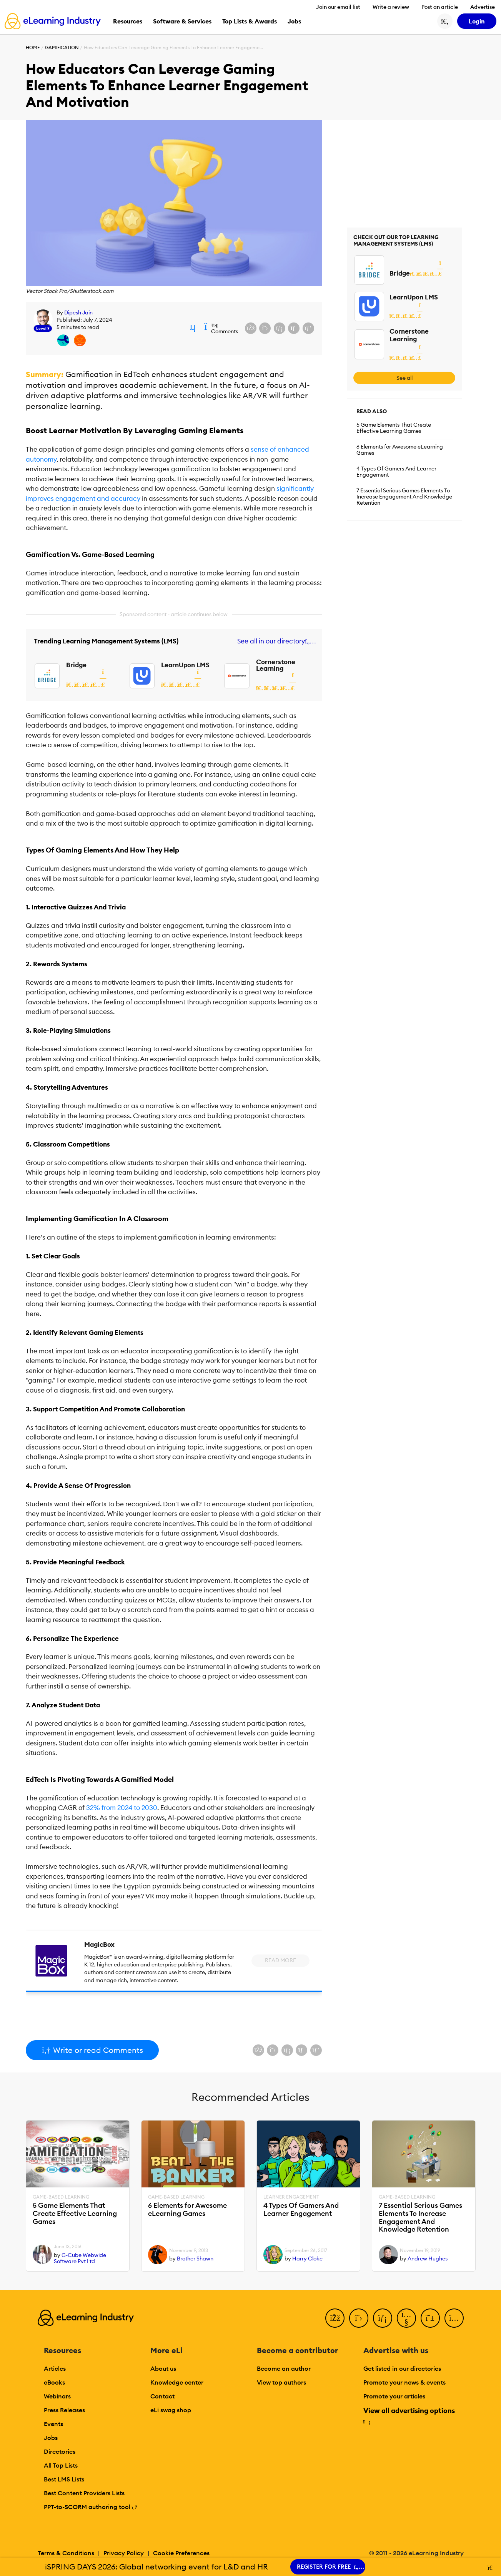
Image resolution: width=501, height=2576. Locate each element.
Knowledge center (176, 2382)
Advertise (482, 6)
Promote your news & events (404, 2382)
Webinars (57, 2396)
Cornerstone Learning (275, 665)
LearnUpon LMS (185, 665)
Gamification (62, 47)
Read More (280, 1960)
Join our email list (338, 6)
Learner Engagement (291, 2197)
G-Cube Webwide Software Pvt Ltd (80, 2258)
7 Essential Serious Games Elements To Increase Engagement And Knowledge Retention (404, 496)
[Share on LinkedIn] (279, 328)
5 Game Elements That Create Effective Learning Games (393, 427)
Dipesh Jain (78, 312)
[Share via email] (294, 328)
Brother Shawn (195, 2258)
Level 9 (43, 328)
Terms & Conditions (66, 2553)
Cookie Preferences (181, 2553)
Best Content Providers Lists (84, 2493)
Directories (59, 2451)
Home (33, 47)
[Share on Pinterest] (308, 328)
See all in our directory (275, 641)
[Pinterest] (430, 2318)
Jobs (51, 2437)
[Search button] (445, 21)
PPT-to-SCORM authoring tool (91, 2507)
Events (53, 2424)
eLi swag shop (170, 2410)
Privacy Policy (123, 2553)
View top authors (281, 2382)
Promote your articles (394, 2396)
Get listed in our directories (402, 2368)
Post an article (439, 6)
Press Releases (64, 2410)
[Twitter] (358, 2318)
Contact (162, 2396)
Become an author (284, 2368)
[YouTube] (406, 2318)
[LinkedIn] (382, 2318)
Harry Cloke (307, 2258)
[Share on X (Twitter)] (265, 328)
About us (163, 2368)
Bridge (76, 665)
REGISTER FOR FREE (328, 2566)
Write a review (391, 6)
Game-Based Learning (61, 2197)
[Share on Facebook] (250, 328)
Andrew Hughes (428, 2258)
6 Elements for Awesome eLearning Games (399, 449)
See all (404, 377)
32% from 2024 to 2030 (121, 1807)
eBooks (54, 2382)
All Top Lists (61, 2465)
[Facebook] (335, 2318)
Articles (55, 2368)
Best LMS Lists (64, 2479)
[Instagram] (454, 2318)
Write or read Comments (92, 2050)
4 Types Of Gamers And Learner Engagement (396, 471)
